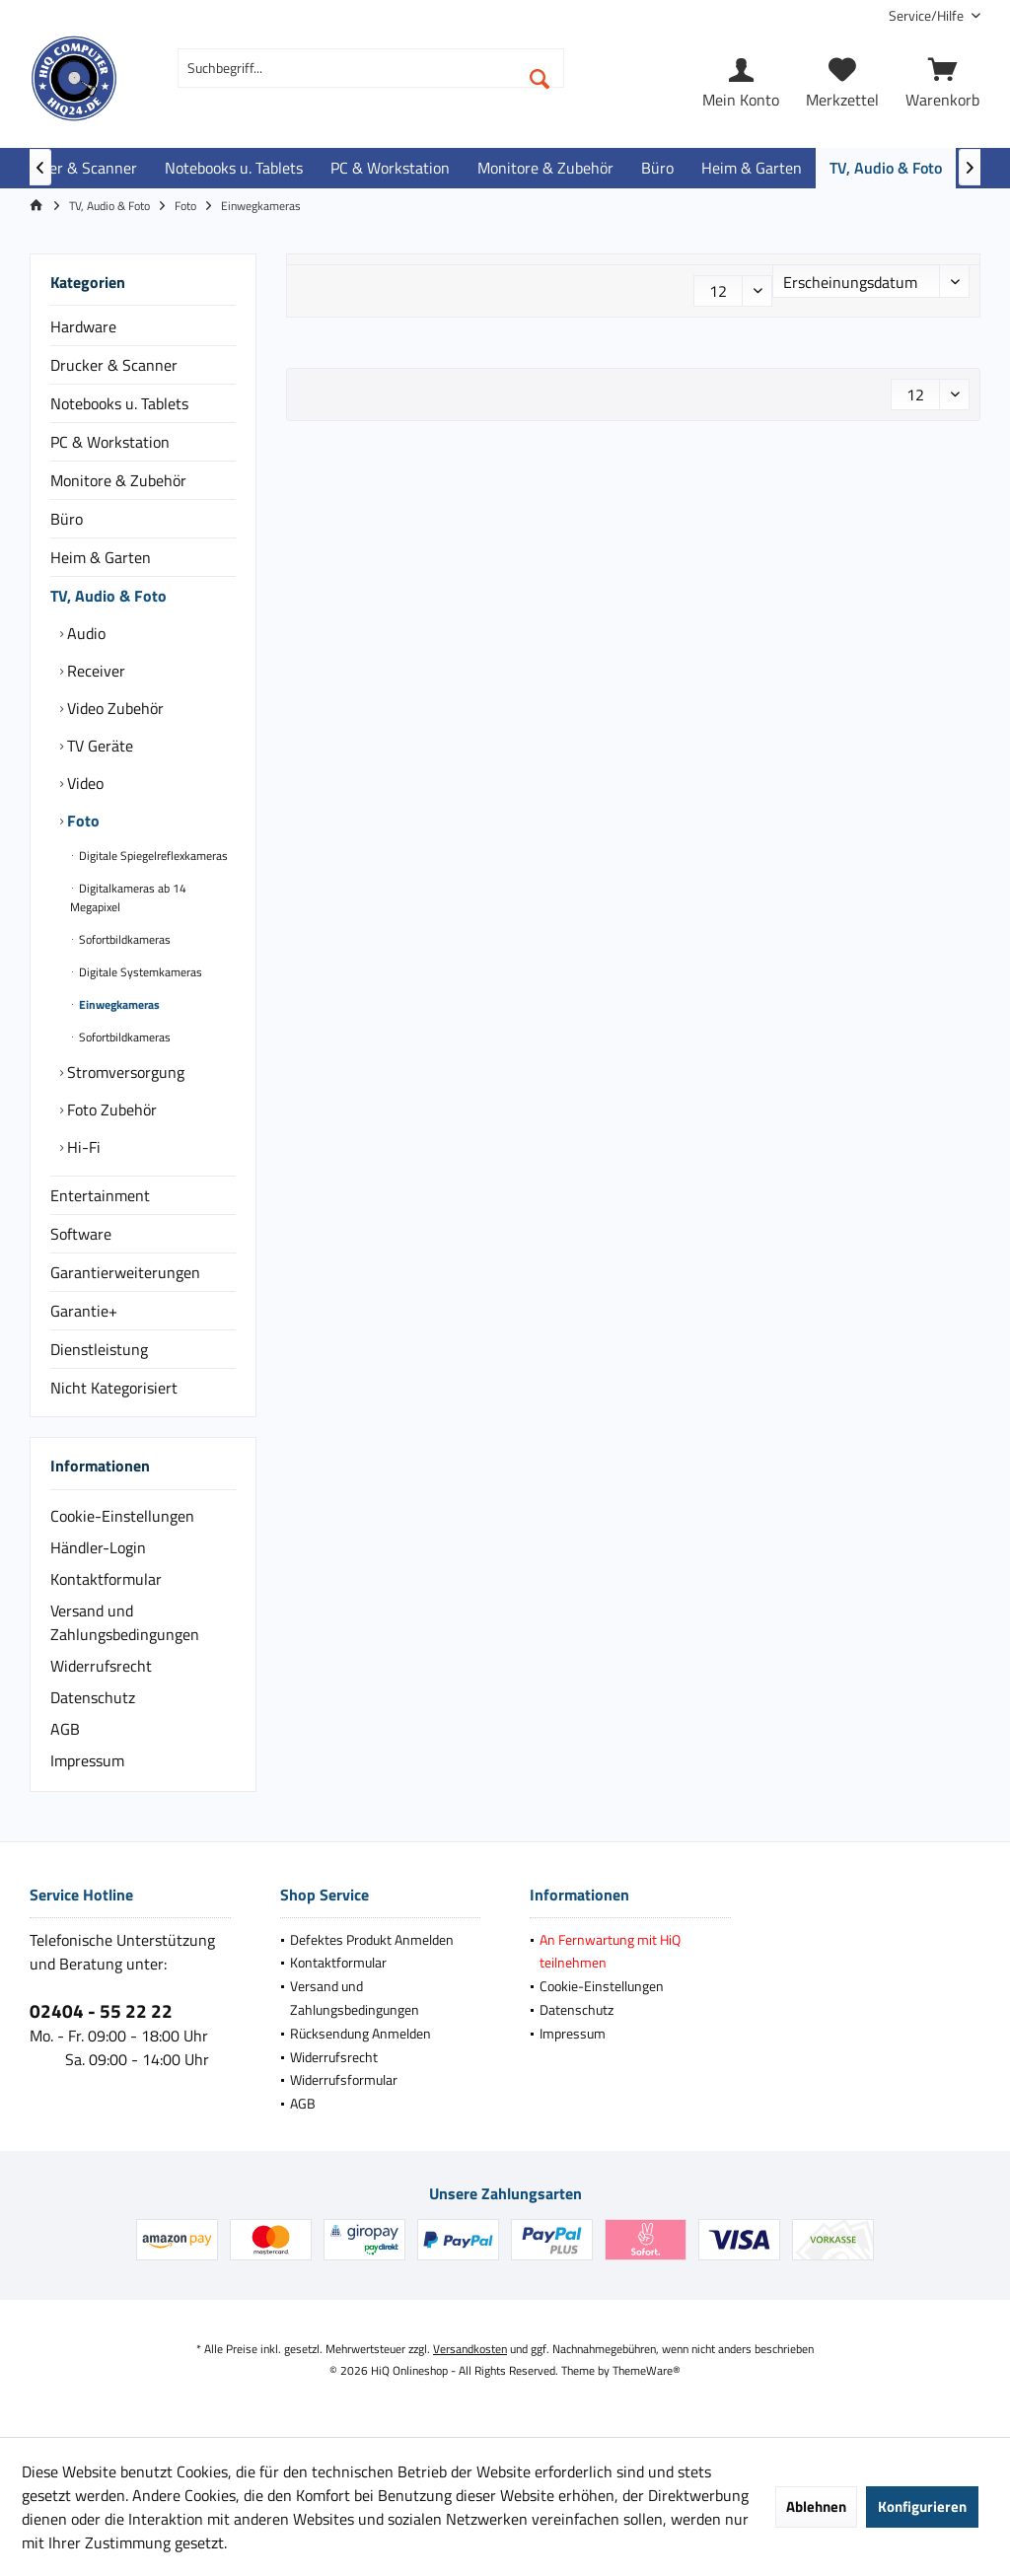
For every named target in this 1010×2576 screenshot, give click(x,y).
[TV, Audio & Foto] (886, 168)
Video (83, 783)
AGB (65, 1729)
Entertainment (100, 1195)
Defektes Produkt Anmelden (372, 1939)
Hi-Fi (82, 1147)
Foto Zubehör (110, 1109)
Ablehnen (816, 2506)
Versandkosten (470, 2348)
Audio (84, 633)
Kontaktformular (106, 1579)
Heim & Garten (100, 557)
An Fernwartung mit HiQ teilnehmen (610, 1951)
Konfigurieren (922, 2506)
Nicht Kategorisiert (114, 1387)
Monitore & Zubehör (118, 480)
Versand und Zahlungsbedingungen (124, 1622)
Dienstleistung (99, 1349)
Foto (81, 820)
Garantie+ (83, 1311)
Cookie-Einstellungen (122, 1516)
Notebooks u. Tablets (119, 403)
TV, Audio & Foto (108, 596)
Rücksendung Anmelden (360, 2033)
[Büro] (657, 168)
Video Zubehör (113, 708)
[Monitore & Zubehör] (545, 168)
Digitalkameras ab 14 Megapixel (128, 897)
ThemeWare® (647, 2370)
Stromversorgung (123, 1072)
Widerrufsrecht (101, 1666)
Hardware (83, 326)
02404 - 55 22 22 (101, 2010)
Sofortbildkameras (123, 939)
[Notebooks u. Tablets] (234, 168)
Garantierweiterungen (125, 1272)
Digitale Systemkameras (139, 972)
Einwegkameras (118, 1004)
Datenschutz (92, 1697)
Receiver (94, 670)
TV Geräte (98, 745)
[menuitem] (927, 15)
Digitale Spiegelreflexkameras (152, 855)
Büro (66, 519)
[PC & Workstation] (390, 168)
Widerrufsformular (343, 2079)
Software (80, 1234)
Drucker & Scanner (114, 365)
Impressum (87, 1760)
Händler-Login (98, 1547)
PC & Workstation (110, 442)
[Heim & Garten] (751, 168)
